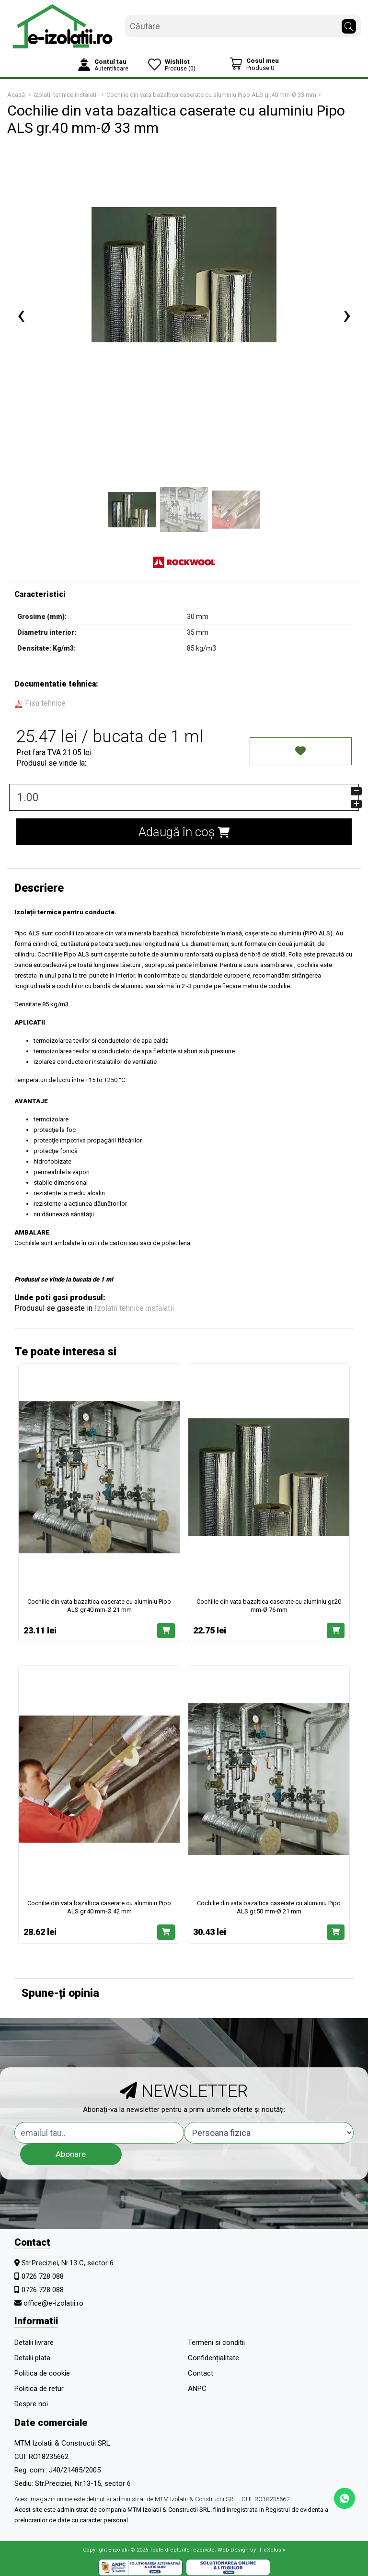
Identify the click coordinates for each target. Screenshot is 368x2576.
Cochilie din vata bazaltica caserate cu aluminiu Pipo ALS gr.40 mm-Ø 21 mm (99, 1605)
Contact (200, 2373)
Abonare (71, 2154)
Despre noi (31, 2404)
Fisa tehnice (40, 703)
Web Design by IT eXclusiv (251, 2550)
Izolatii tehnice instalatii (134, 1308)
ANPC (197, 2388)
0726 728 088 (43, 2276)
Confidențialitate (213, 2358)
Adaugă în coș (184, 832)
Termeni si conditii (216, 2342)
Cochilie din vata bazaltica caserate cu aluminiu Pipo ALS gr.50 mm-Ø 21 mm (269, 1907)
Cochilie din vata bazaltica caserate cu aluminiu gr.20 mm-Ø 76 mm (268, 1605)
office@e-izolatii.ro (53, 2303)
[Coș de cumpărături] (254, 64)
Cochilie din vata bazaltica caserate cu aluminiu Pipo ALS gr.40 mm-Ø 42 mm (99, 1907)
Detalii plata (32, 2358)
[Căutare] (349, 24)
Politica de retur (39, 2388)
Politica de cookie (42, 2373)
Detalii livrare (34, 2342)
